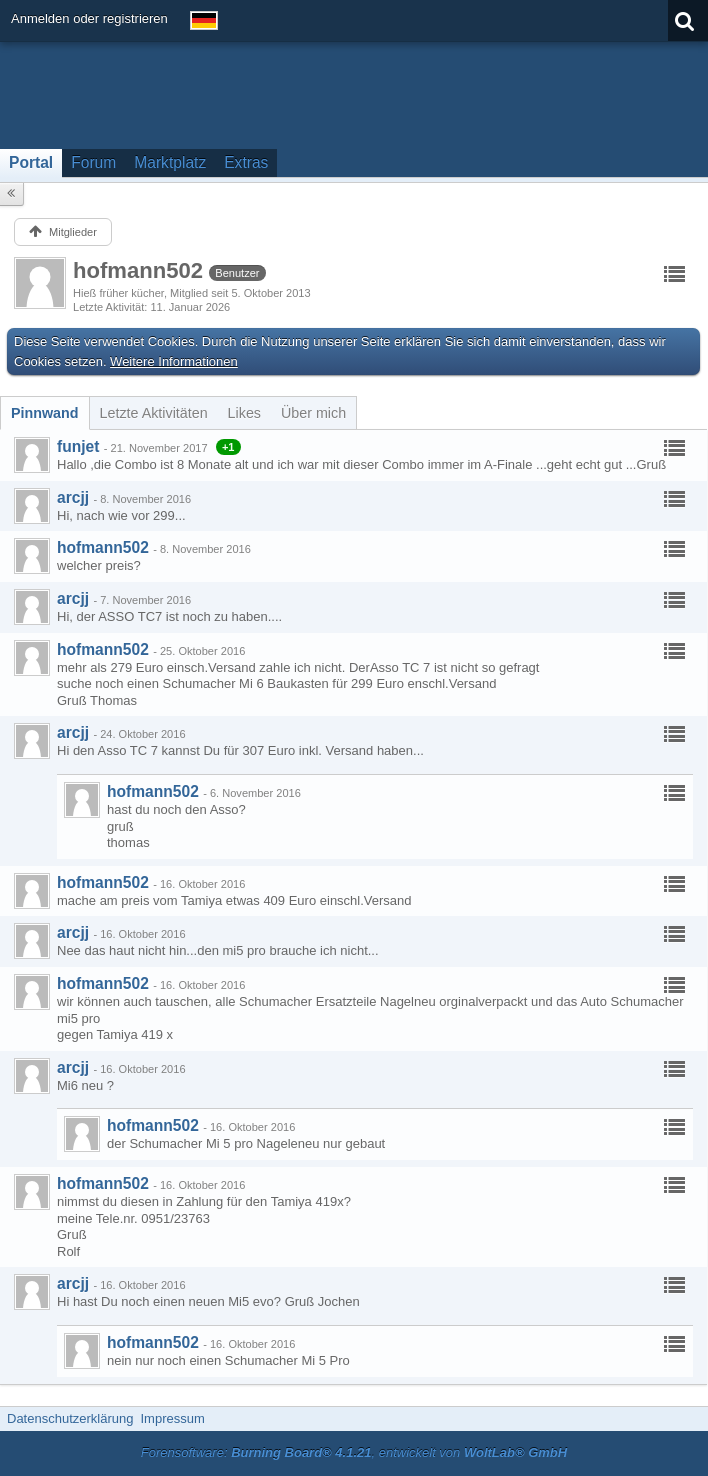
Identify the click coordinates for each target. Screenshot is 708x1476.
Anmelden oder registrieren (89, 18)
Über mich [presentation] (313, 413)
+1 (228, 447)
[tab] (45, 413)
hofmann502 (103, 547)
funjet (78, 446)
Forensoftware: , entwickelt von (354, 1452)
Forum (93, 162)
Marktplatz (170, 162)
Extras (246, 162)
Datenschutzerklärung (70, 1418)
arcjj (73, 497)
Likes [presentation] (244, 413)
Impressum (172, 1418)
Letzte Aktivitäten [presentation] (154, 413)
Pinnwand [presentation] (45, 413)
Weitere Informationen (174, 361)
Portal (31, 162)
